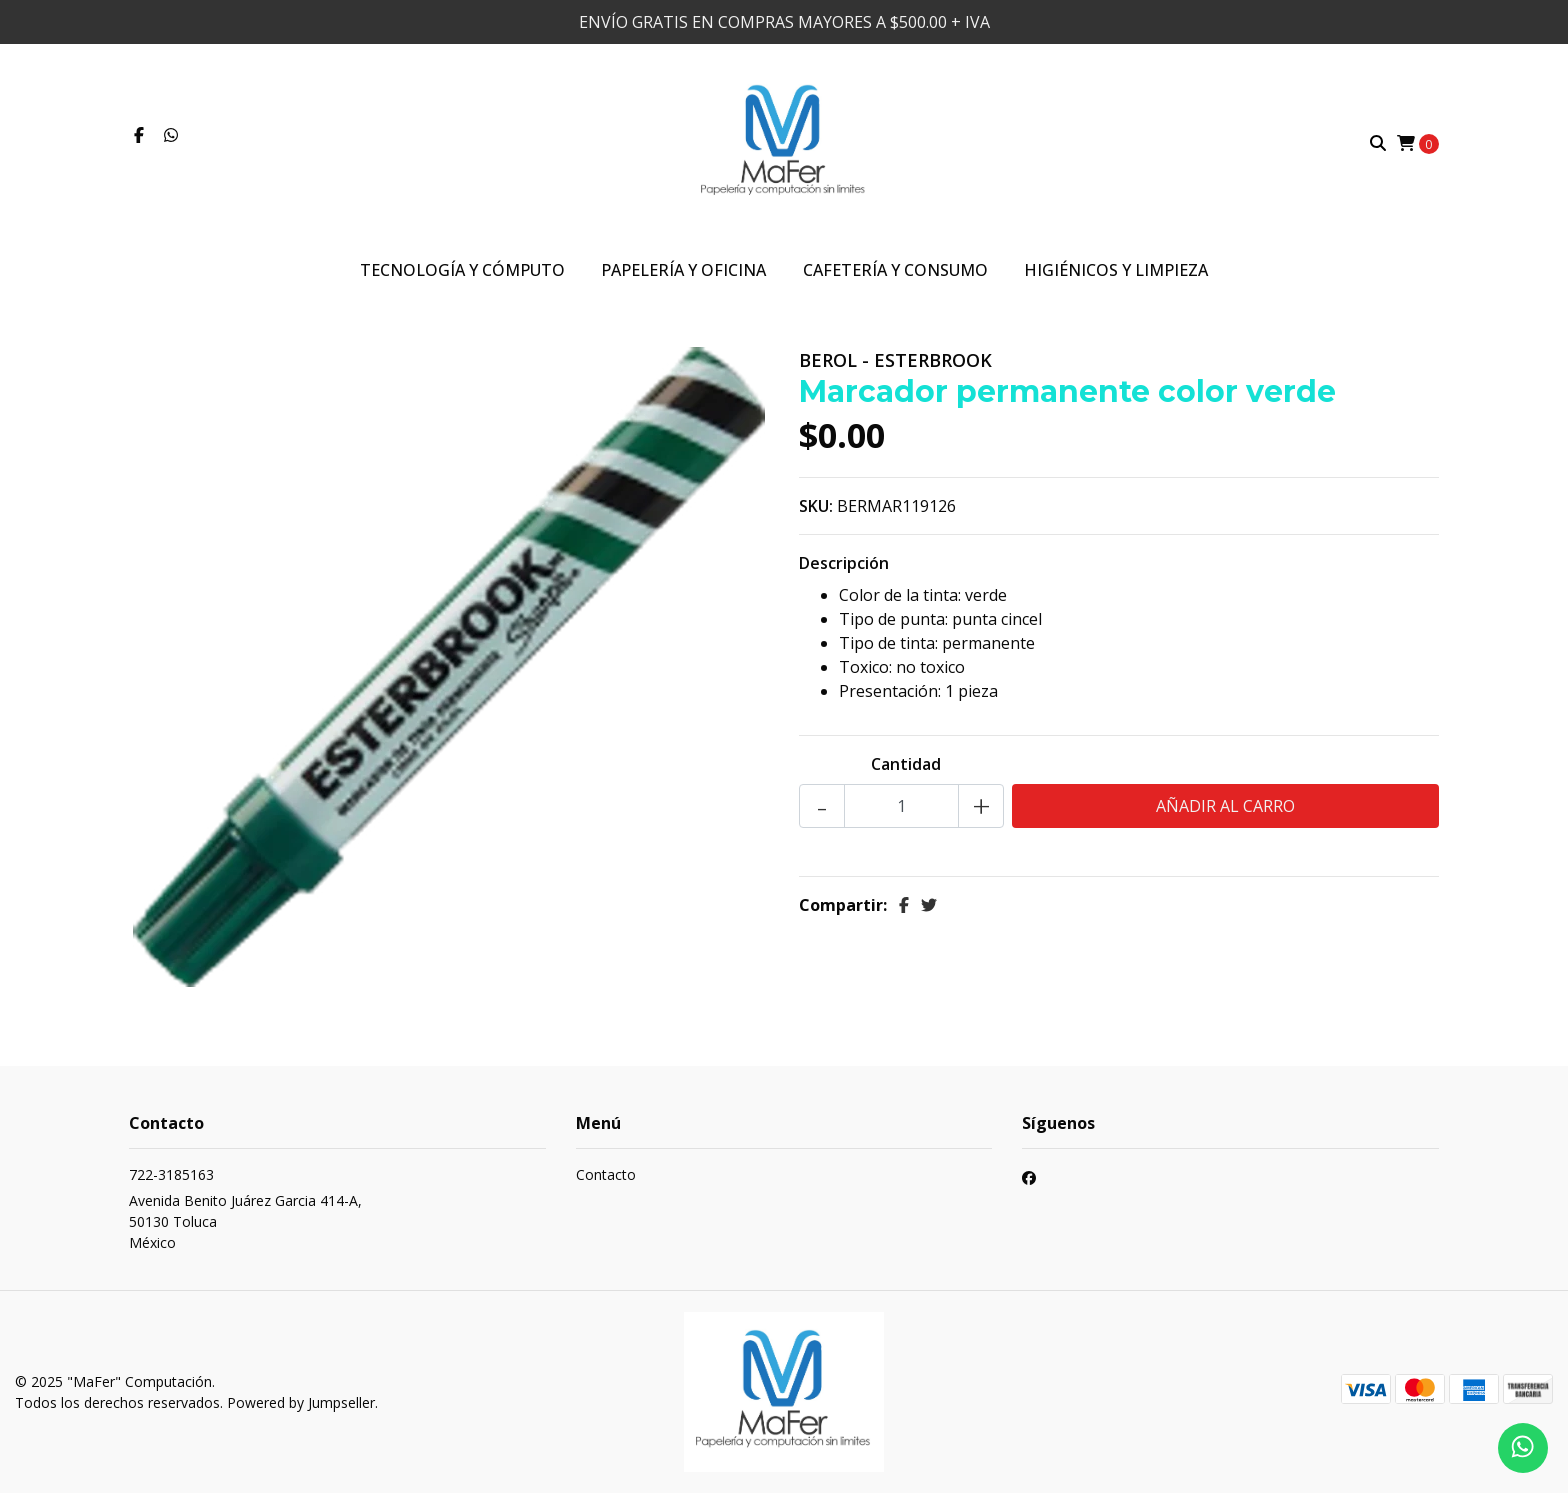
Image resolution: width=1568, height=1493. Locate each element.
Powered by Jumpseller (301, 1402)
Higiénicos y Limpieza (1116, 270)
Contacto (606, 1174)
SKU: (816, 506)
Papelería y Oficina (683, 270)
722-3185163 (171, 1174)
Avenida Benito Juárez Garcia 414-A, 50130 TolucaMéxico (245, 1221)
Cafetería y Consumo (895, 270)
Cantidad (906, 764)
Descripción (844, 563)
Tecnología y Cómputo (462, 270)
